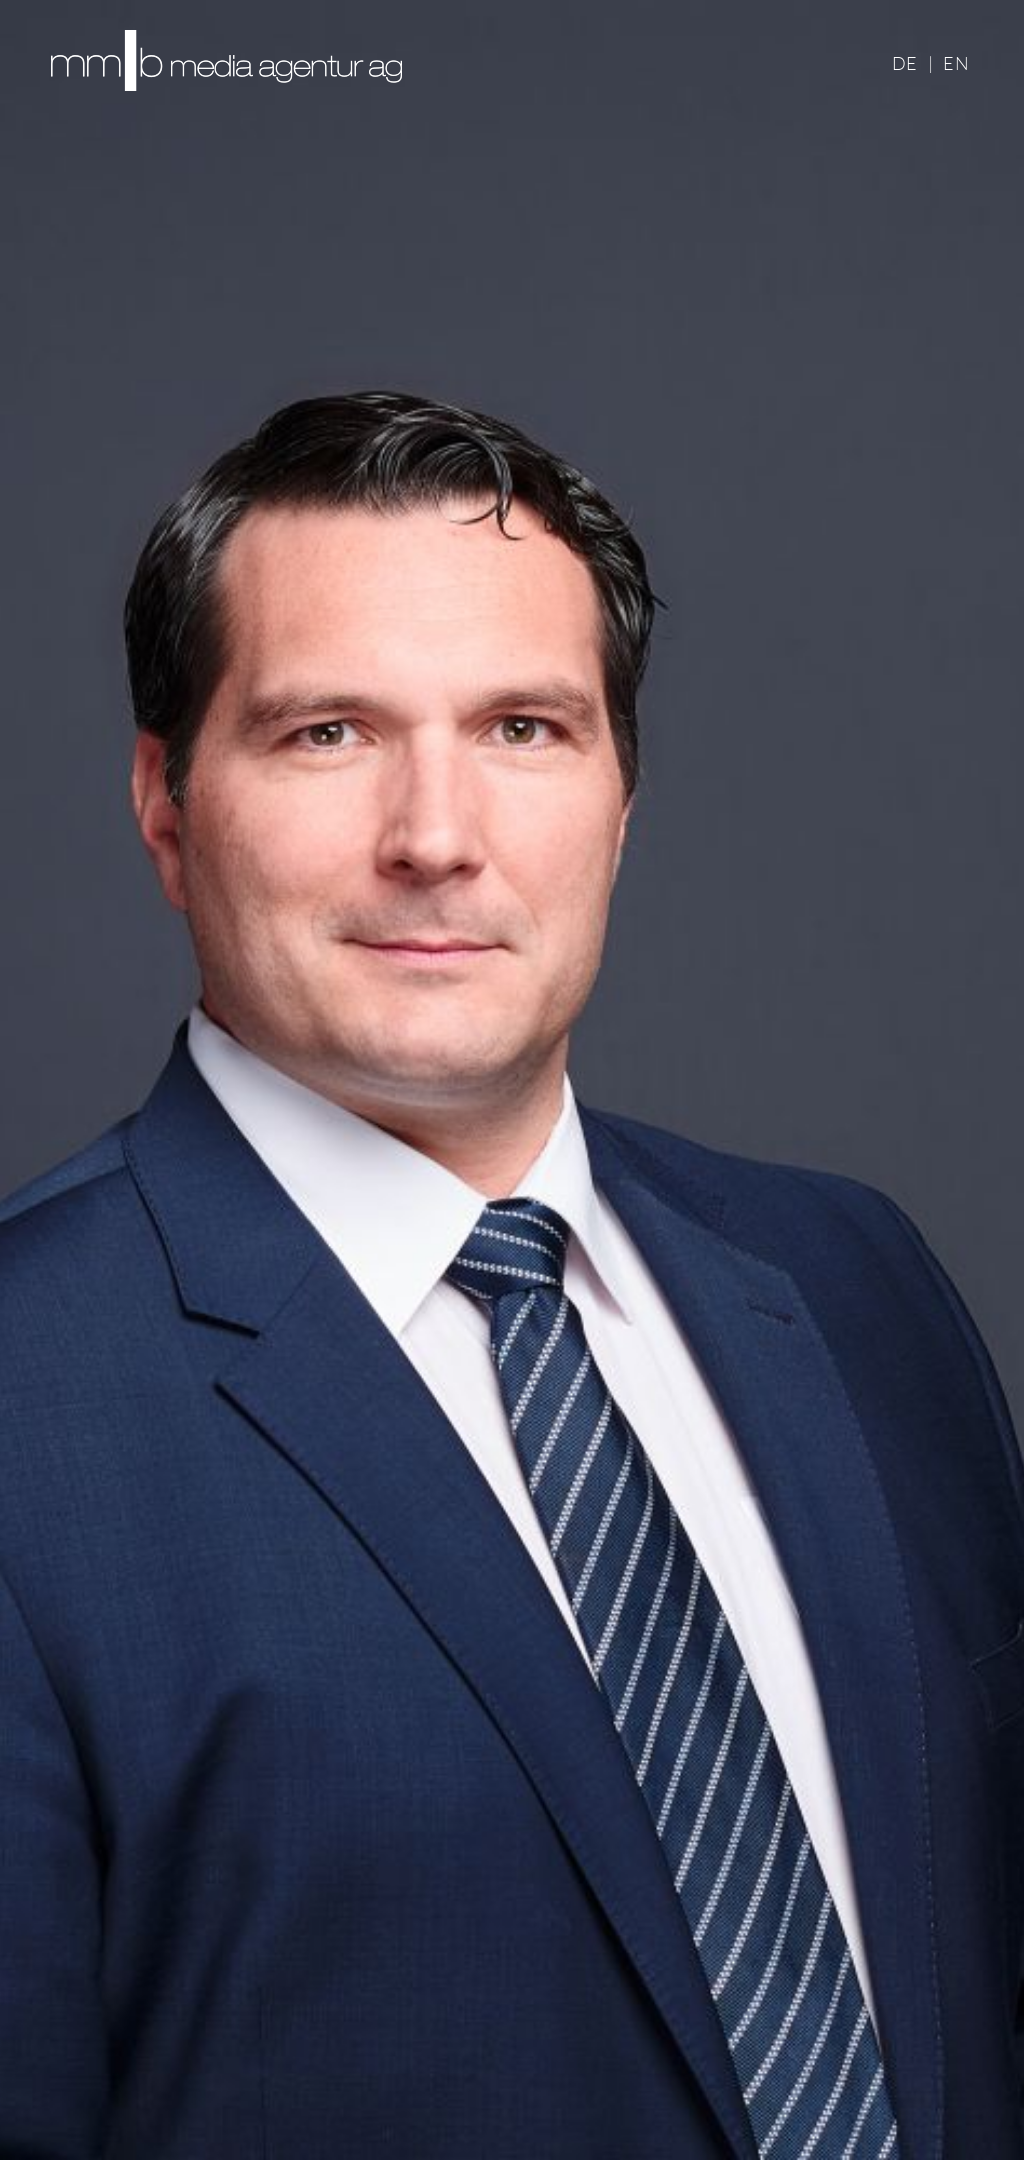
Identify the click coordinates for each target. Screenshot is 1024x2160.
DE (905, 63)
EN (956, 63)
